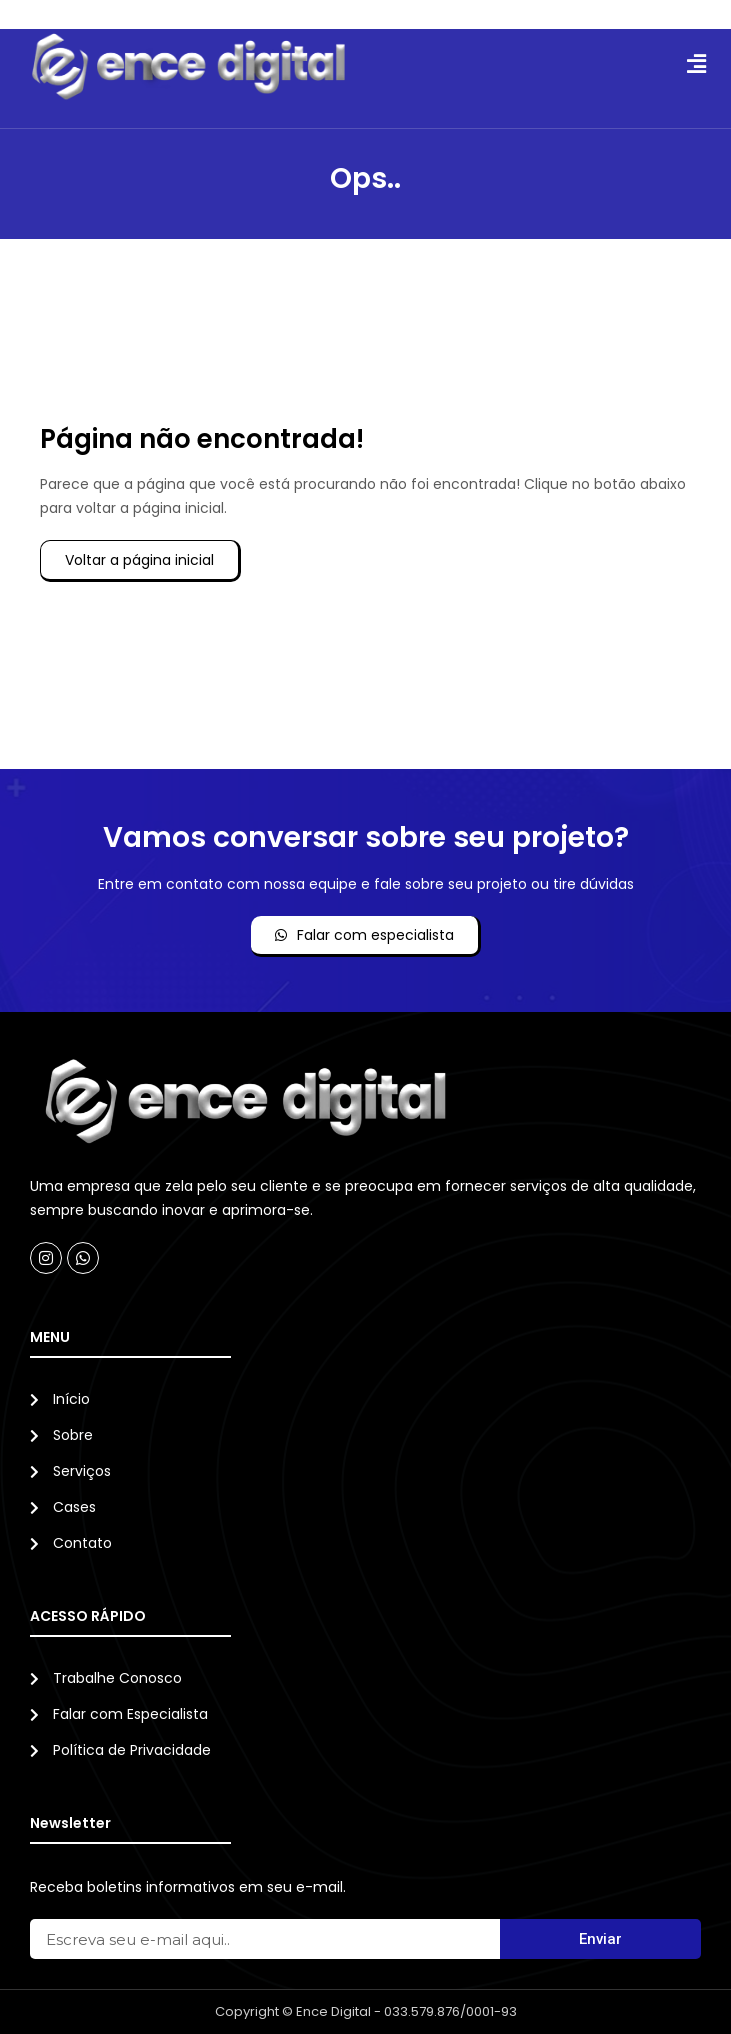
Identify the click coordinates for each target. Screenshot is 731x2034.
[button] (696, 63)
